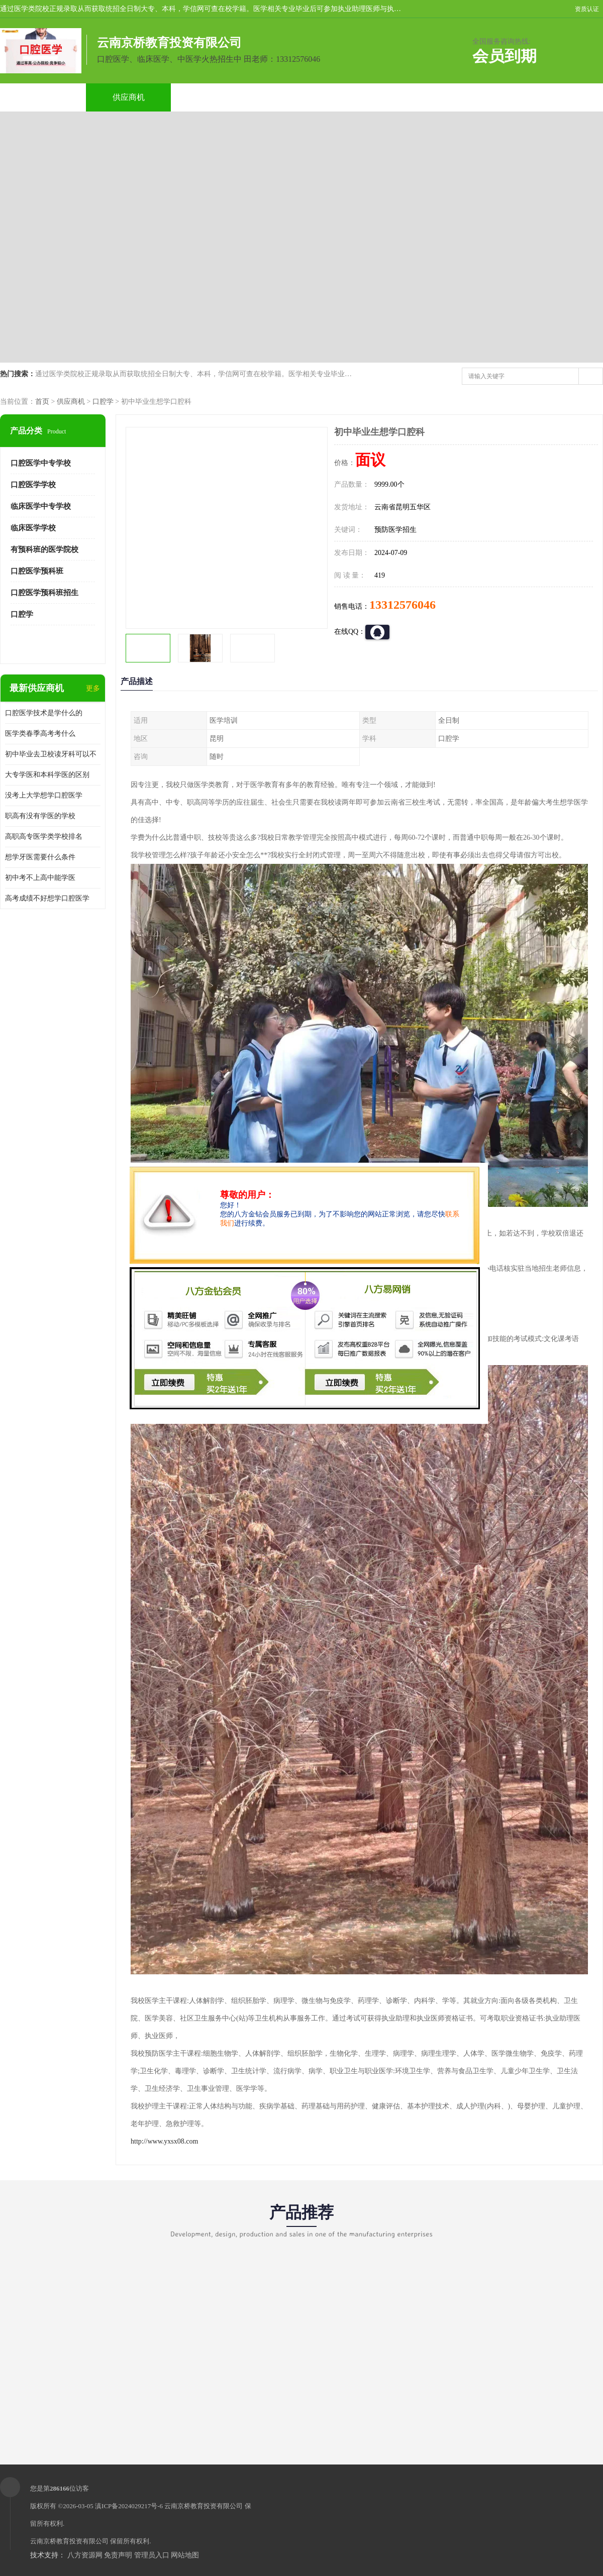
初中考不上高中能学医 (40, 877)
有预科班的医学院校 (44, 549)
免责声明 (118, 2555)
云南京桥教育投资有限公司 (203, 2506)
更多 (93, 688)
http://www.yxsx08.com (164, 2141)
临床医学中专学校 (41, 506)
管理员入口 (151, 2555)
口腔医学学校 (33, 485)
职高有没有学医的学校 (40, 816)
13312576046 (402, 604)
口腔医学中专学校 (41, 463)
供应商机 (129, 97)
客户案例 (472, 97)
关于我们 (300, 97)
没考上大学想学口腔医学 (43, 795)
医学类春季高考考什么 (40, 733)
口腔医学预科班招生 (44, 593)
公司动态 (386, 97)
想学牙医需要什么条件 (40, 857)
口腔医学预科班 (37, 571)
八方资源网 (85, 2555)
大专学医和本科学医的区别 (47, 774)
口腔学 (103, 401)
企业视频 (214, 97)
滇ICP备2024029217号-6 (129, 2506)
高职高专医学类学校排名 (43, 836)
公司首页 (43, 97)
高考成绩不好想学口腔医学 (47, 898)
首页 (42, 401)
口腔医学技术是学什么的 (43, 713)
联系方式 (558, 97)
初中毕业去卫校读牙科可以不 (50, 754)
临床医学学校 (33, 528)
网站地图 (185, 2555)
